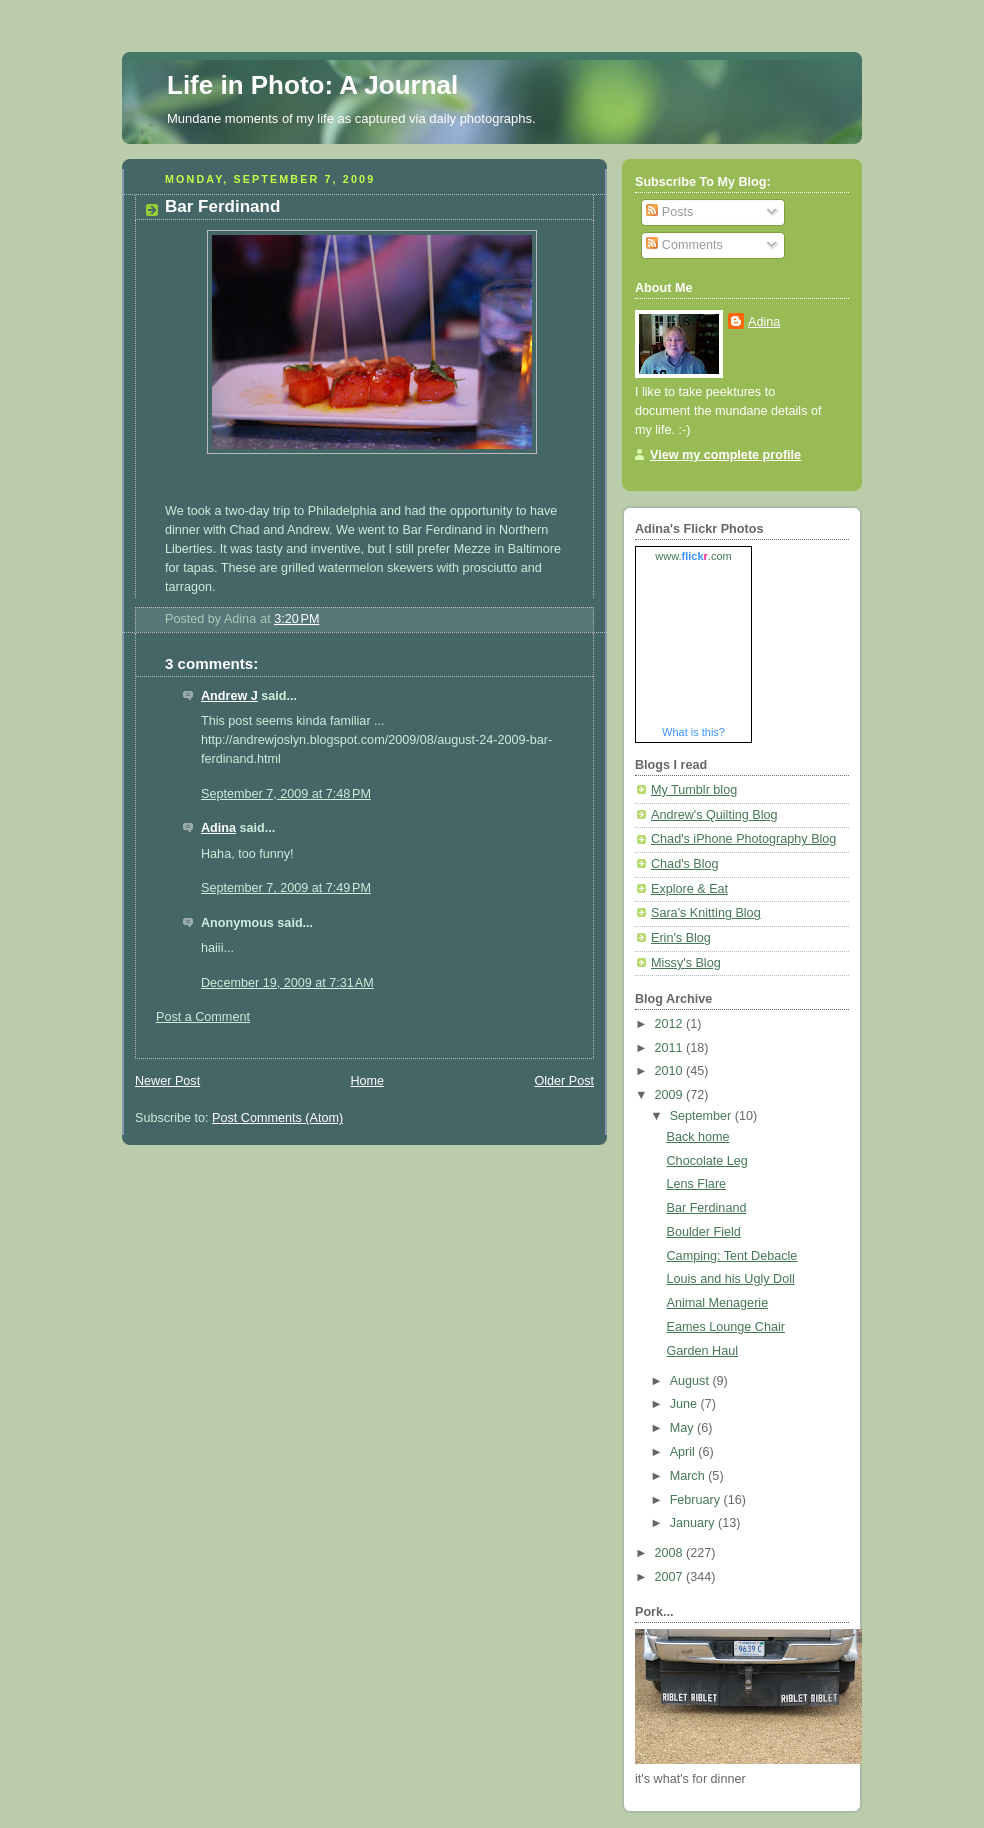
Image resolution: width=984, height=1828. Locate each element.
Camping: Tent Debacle (732, 1256)
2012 (671, 1024)
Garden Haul (703, 1351)
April (684, 1452)
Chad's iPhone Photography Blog (743, 839)
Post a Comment (203, 1017)
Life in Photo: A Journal (312, 85)
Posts (669, 212)
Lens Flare (697, 1184)
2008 (671, 1553)
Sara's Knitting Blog (706, 913)
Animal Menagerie (718, 1303)
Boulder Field (704, 1232)
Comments (684, 245)
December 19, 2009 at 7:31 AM (287, 983)
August (691, 1381)
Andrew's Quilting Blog (714, 815)
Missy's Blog (686, 963)
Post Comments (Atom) (277, 1118)
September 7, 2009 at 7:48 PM (286, 794)
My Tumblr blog (694, 790)
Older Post (564, 1081)
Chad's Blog (685, 864)
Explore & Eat (689, 889)
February (697, 1500)
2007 (671, 1577)
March (689, 1476)
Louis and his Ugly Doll (731, 1279)
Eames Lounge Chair (726, 1327)
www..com (693, 556)
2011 (671, 1048)
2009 (671, 1095)
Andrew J (229, 696)
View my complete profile (725, 455)
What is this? (693, 732)
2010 (671, 1071)
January (694, 1523)
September (702, 1116)
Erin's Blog (681, 938)
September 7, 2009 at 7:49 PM (286, 888)
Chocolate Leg (707, 1161)
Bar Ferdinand (707, 1208)
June (685, 1404)
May (683, 1428)
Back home (698, 1137)
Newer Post (167, 1081)
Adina (218, 828)
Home (367, 1081)
